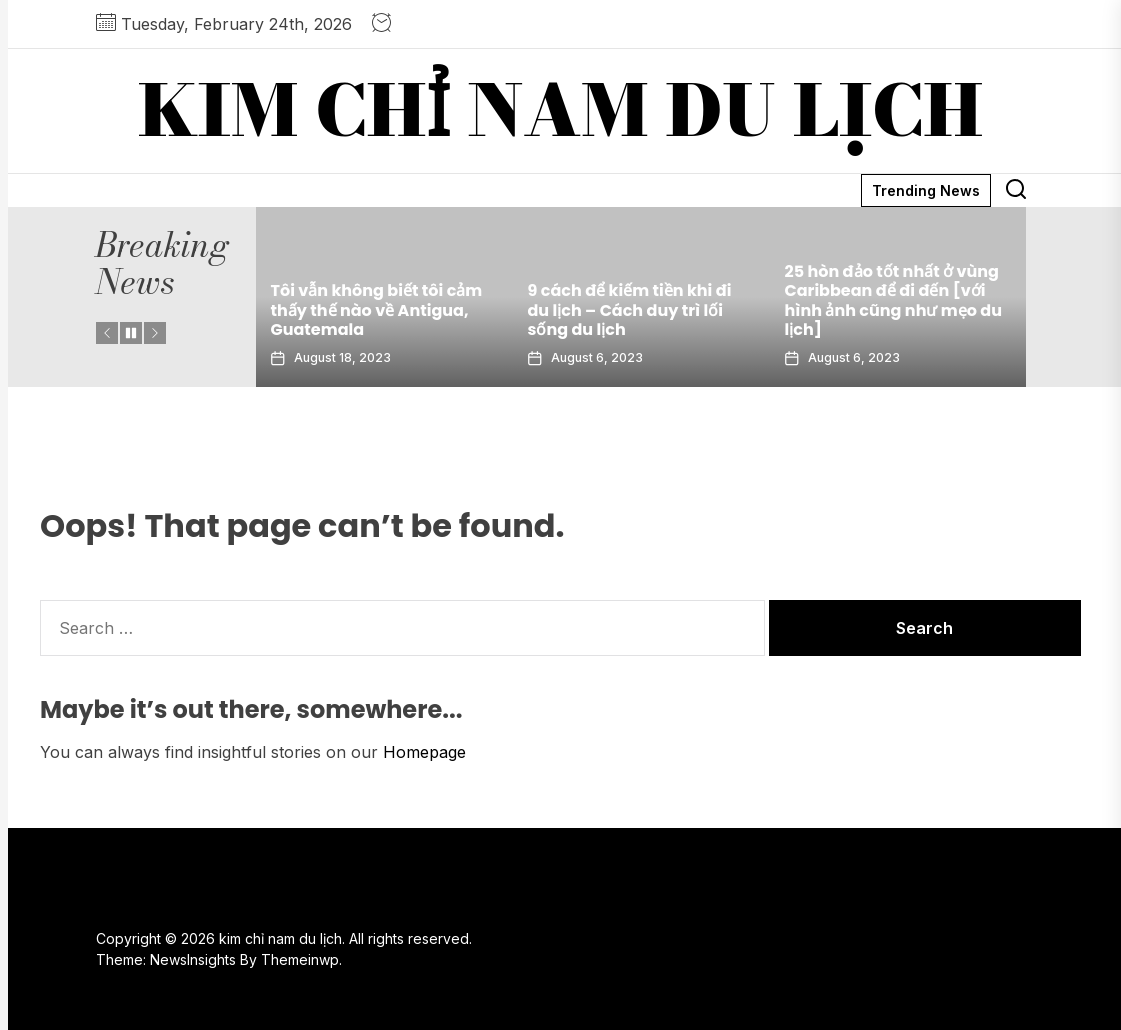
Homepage (424, 752)
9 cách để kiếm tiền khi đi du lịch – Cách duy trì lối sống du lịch (630, 309)
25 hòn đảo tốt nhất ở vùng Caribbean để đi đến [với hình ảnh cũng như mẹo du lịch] (893, 300)
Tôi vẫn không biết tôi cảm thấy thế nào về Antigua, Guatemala (377, 309)
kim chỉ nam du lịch (560, 111)
